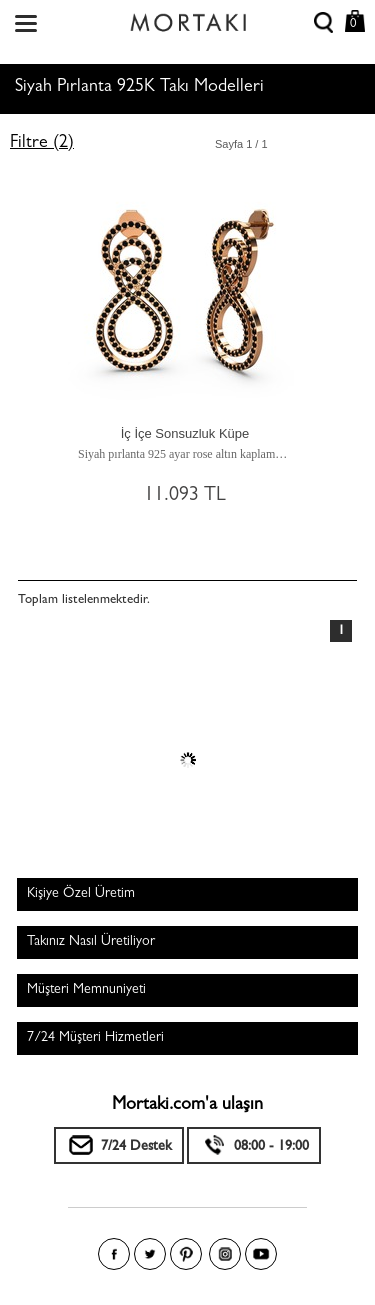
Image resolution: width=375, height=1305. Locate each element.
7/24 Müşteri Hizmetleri (95, 1038)
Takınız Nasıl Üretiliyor (91, 942)
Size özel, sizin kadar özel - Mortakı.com (188, 18)
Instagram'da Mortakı (225, 1254)
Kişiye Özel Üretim (81, 894)
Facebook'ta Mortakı (114, 1254)
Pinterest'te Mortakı (186, 1254)
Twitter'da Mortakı (150, 1254)
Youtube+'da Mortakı (261, 1254)
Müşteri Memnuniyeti (86, 990)
